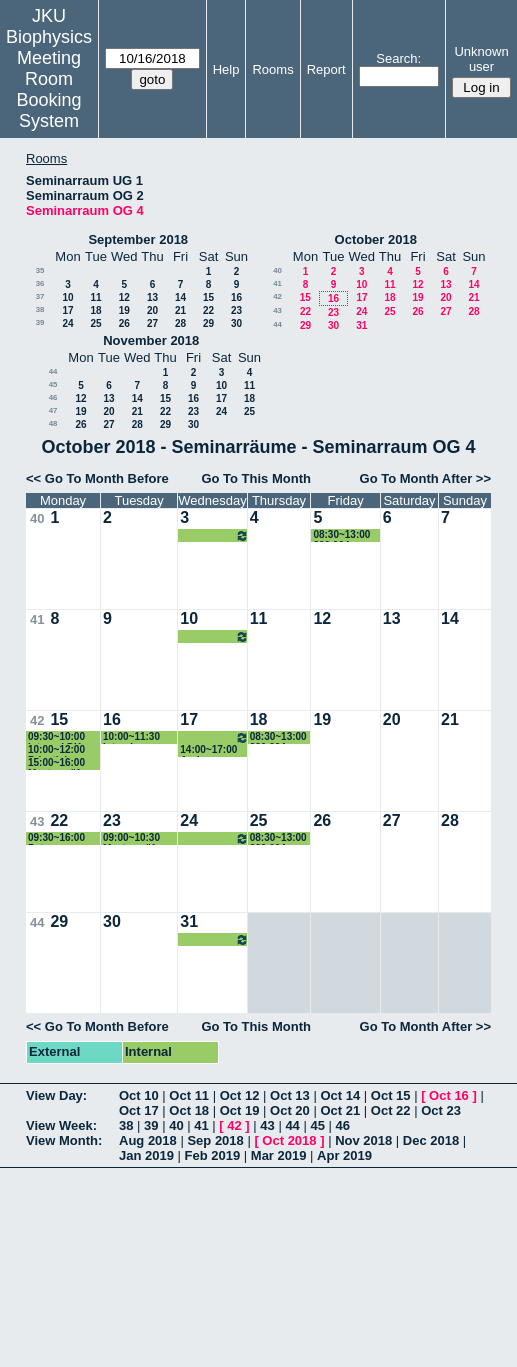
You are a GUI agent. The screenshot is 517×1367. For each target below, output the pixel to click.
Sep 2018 (215, 1140)
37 (40, 296)
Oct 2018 (289, 1140)
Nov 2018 (363, 1140)
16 (236, 297)
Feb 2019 (213, 1155)
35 (40, 270)
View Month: (64, 1140)
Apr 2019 (344, 1155)
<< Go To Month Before (97, 478)
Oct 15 (391, 1095)
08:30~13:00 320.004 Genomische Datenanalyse (345, 535)
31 (361, 325)
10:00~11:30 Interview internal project (139, 737)
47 (53, 410)
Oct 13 (290, 1095)
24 (67, 323)
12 (124, 297)
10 (67, 297)
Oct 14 (340, 1095)
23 (236, 310)
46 (53, 397)
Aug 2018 (148, 1140)
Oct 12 (240, 1095)
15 (208, 297)
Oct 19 (240, 1110)
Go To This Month (256, 478)
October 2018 (376, 239)
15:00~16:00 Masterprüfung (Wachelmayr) (63, 763)
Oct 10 (139, 1095)
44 (277, 324)
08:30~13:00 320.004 (278, 737)
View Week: (61, 1125)
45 (53, 384)
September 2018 (138, 239)
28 (180, 323)
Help (226, 69)
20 (152, 310)
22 (208, 310)
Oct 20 (290, 1110)
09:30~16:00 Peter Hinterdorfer (57, 838)
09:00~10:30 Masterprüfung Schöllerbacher (139, 838)
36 (40, 283)
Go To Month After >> (425, 478)
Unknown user (481, 59)
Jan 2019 (146, 1155)
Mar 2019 (279, 1155)
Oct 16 (449, 1095)
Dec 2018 (431, 1140)
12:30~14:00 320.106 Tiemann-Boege (214, 636)
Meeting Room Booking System (48, 89)
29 (208, 323)
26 (124, 323)
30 (236, 323)
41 (277, 283)
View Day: (56, 1095)
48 (53, 423)
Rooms (272, 69)
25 (95, 323)
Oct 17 (139, 1110)
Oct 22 (391, 1110)
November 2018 (151, 340)
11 (95, 297)
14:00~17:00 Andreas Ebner (208, 750)
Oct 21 (340, 1110)
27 (152, 323)
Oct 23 (441, 1110)
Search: (398, 58)
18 (95, 310)
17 (67, 310)
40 (277, 270)
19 (124, 310)
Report (326, 69)
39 (40, 322)
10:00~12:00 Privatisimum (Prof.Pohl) (59, 750)
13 (152, 297)
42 (277, 296)
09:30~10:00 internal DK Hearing (56, 737)
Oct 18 (189, 1110)
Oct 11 (189, 1095)
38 (40, 309)
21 (180, 310)
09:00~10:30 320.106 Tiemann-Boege (214, 535)
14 (180, 297)
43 (277, 310)
